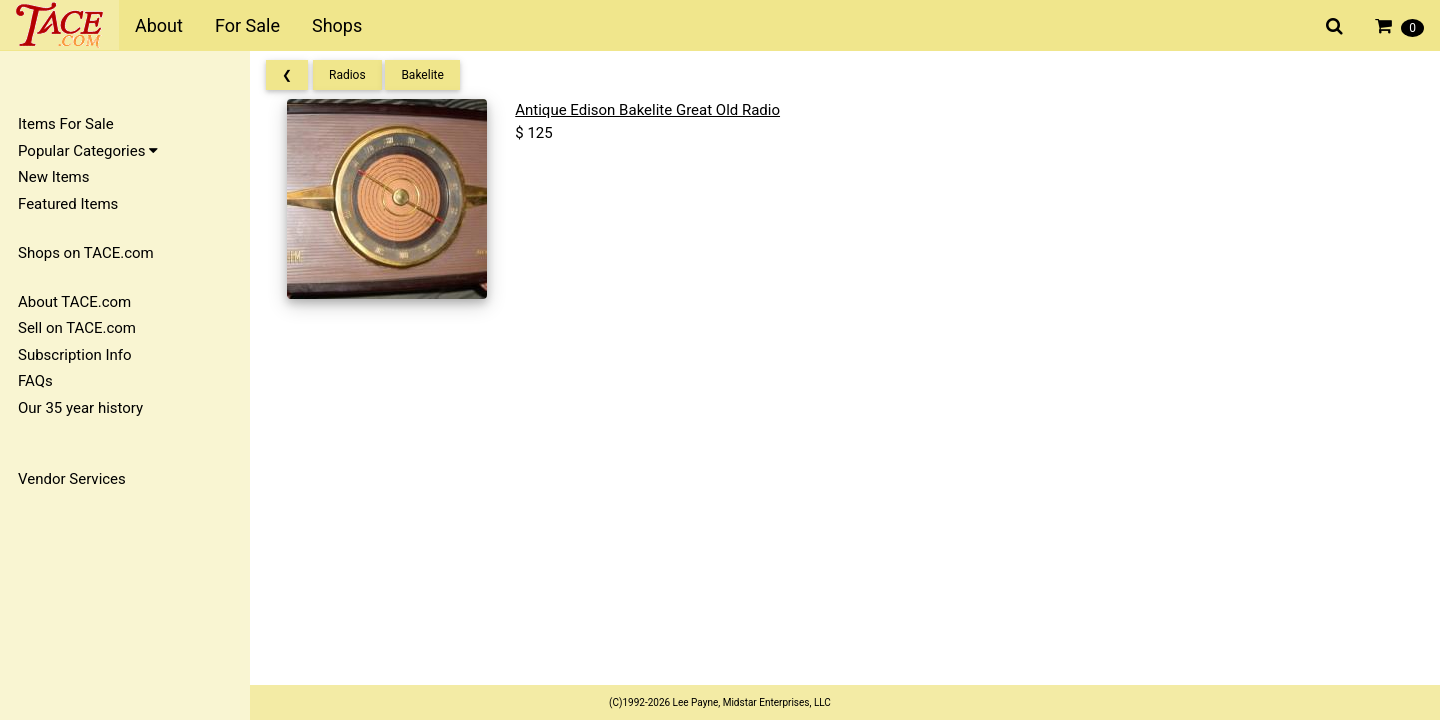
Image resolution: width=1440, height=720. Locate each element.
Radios (347, 75)
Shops (337, 25)
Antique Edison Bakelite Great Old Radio (647, 110)
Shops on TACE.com (86, 253)
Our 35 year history (80, 408)
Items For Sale (66, 124)
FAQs (35, 381)
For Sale (247, 25)
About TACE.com (74, 302)
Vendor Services (72, 479)
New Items (53, 177)
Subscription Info (75, 355)
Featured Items (68, 204)
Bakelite (422, 75)
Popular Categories (88, 151)
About (159, 25)
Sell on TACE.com (77, 328)
